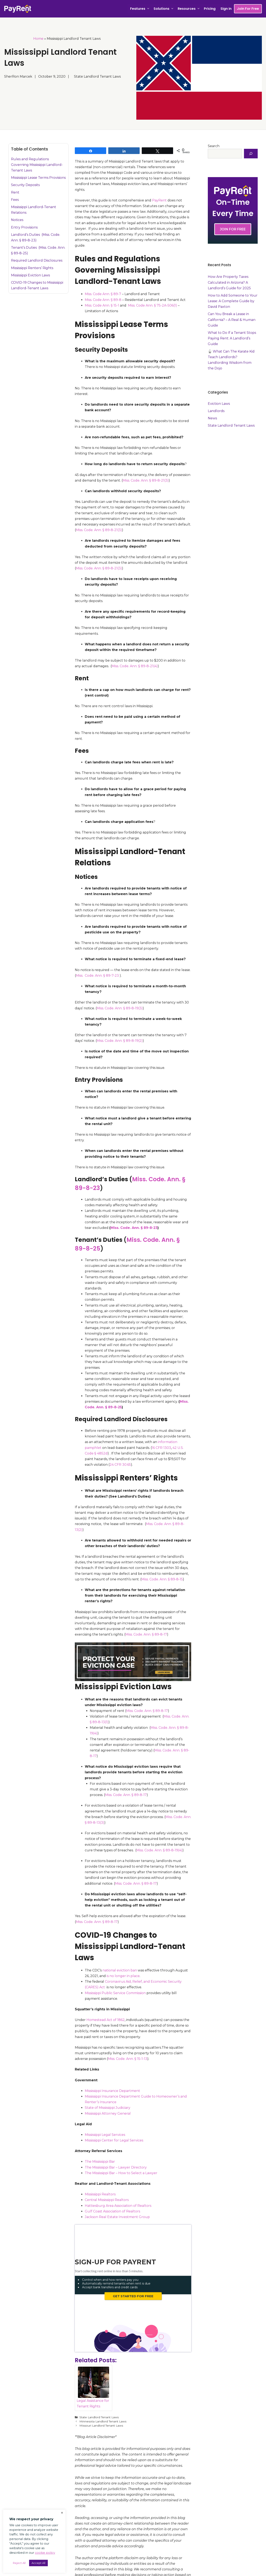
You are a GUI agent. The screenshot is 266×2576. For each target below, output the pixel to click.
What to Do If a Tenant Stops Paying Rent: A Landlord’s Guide (232, 338)
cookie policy (45, 2553)
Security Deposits (25, 185)
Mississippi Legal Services (105, 2135)
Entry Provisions (24, 227)
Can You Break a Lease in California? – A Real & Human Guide (231, 319)
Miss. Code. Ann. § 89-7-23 (98, 975)
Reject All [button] (19, 2563)
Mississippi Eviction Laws (30, 275)
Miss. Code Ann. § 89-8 (103, 300)
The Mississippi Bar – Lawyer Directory (116, 2167)
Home (38, 39)
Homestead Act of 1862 (105, 2020)
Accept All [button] (38, 2563)
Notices (17, 220)
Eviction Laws (219, 404)
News (212, 418)
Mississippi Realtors (100, 2194)
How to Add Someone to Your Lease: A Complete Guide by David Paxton (232, 301)
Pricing (210, 8)
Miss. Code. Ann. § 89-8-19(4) (159, 1850)
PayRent (159, 200)
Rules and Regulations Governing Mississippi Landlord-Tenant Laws (37, 164)
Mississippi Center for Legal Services (114, 2140)
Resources (189, 9)
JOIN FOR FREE (233, 229)
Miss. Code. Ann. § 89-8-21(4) (135, 666)
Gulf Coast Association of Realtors (112, 2211)
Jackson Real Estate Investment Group (117, 2217)
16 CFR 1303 (161, 1448)
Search (213, 146)
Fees (15, 200)
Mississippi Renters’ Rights (32, 268)
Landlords (216, 411)
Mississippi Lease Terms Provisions (38, 178)
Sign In (226, 8)
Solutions (164, 9)
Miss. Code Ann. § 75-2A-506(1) (152, 305)
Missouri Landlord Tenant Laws (101, 2395)
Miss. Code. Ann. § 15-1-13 (127, 2059)
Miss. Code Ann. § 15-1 (102, 305)
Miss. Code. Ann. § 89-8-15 (162, 1579)
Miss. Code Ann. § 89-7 (103, 294)
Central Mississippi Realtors (107, 2200)
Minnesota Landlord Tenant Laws (102, 2390)
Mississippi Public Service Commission (115, 1993)
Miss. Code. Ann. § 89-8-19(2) (120, 1041)
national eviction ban (119, 1970)
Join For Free (248, 8)
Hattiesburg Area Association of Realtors (118, 2206)
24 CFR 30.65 (120, 1465)
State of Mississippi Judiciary (107, 2108)
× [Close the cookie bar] (62, 2513)
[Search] (251, 153)
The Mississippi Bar (100, 2162)
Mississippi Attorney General (108, 2113)
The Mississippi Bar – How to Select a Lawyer (121, 2173)
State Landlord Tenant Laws (99, 2386)
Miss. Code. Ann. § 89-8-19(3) (120, 1008)
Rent (15, 192)
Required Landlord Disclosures (36, 260)
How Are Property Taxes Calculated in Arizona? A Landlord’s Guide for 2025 (229, 282)
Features (140, 9)
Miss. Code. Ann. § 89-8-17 (146, 1634)
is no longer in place (123, 1976)
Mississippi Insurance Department (112, 2091)
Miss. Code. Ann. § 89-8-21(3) (146, 480)
